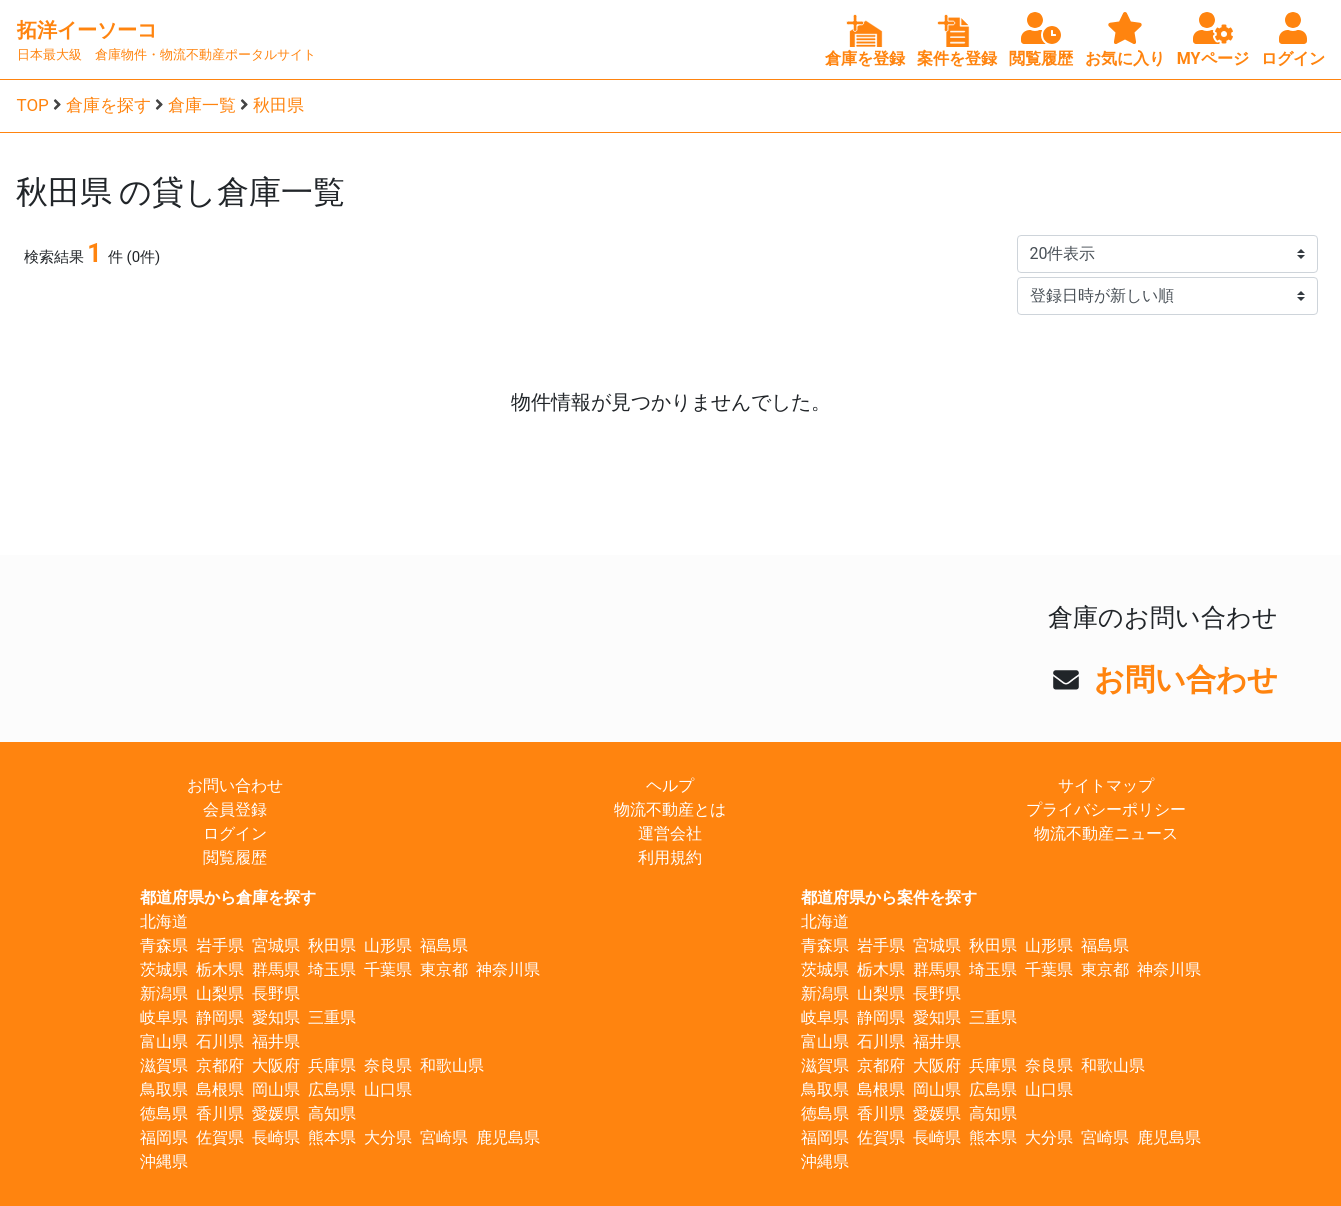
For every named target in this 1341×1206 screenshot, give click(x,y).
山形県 (388, 945)
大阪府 (276, 1065)
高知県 (332, 1113)
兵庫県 (332, 1065)
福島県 (444, 945)
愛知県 (276, 1017)
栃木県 (220, 969)
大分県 (388, 1137)
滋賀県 (164, 1065)
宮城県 (276, 945)
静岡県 (220, 1017)
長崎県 (276, 1137)
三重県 (332, 1017)
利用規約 (670, 857)
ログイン (235, 833)
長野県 (276, 993)
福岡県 (164, 1137)
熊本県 (332, 1137)
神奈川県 (508, 969)
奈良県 (388, 1065)
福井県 (276, 1041)
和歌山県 (452, 1065)
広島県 (332, 1089)
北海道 (164, 921)
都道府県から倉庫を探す (228, 897)
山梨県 (220, 993)
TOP (33, 105)
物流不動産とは (670, 809)
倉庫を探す (108, 105)
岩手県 (220, 945)
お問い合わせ (1186, 679)
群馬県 (276, 969)
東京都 (444, 969)
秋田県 (278, 105)
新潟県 (164, 993)
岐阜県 (164, 1017)
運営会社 (670, 833)
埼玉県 (332, 969)
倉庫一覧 (202, 105)
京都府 (220, 1065)
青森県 (164, 945)
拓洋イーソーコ (87, 30)
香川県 (220, 1113)
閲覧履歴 (235, 857)
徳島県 (164, 1113)
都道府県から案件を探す (889, 897)
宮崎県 (444, 1137)
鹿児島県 (508, 1137)
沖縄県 (164, 1161)
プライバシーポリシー (1106, 809)
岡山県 (276, 1089)
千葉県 (388, 969)
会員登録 (235, 809)
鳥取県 (164, 1089)
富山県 (164, 1041)
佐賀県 (220, 1137)
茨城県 (164, 969)
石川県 (220, 1041)
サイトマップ (1106, 785)
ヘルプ (670, 785)
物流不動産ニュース (1106, 833)
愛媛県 (276, 1113)
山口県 (388, 1089)
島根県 (220, 1089)
